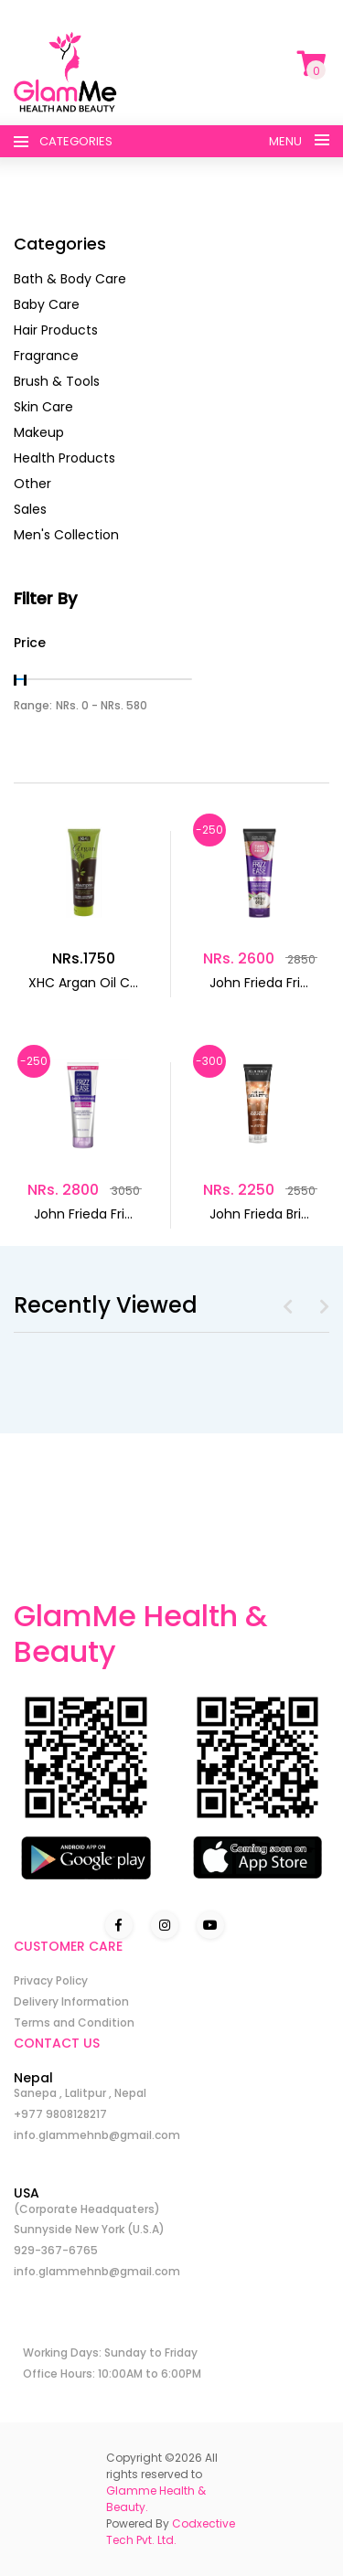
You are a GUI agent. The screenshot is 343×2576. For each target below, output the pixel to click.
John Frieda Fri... (258, 983)
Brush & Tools (57, 381)
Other (32, 483)
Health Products (64, 458)
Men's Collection (66, 535)
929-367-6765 (56, 2250)
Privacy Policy (51, 1980)
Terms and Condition (74, 2022)
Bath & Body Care (70, 279)
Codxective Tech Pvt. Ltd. (170, 2532)
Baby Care (47, 304)
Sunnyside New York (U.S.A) (89, 2229)
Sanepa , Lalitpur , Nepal (80, 2093)
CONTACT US (57, 2043)
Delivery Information (71, 2001)
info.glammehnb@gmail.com (97, 2135)
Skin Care (43, 407)
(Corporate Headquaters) (87, 2209)
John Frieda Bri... (259, 1214)
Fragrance (46, 355)
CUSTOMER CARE (68, 1946)
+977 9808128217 (60, 2114)
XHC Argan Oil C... (83, 983)
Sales (30, 509)
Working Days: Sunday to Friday (110, 2352)
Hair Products (56, 330)
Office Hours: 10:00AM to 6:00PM (112, 2373)
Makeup (39, 432)
